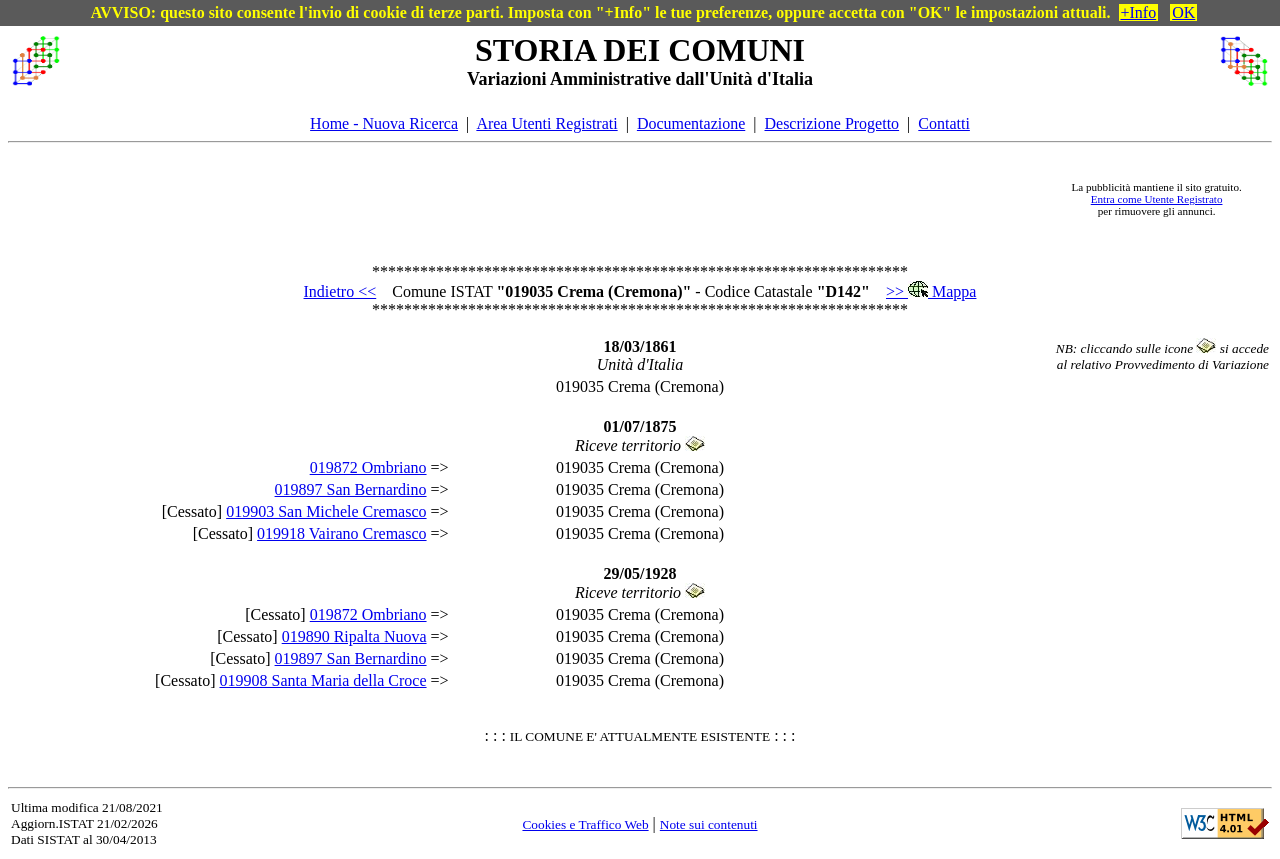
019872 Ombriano (368, 467)
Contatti (944, 123)
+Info (1139, 12)
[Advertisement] (561, 199)
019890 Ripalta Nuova (354, 636)
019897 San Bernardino (351, 489)
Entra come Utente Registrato (1157, 199)
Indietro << (340, 291)
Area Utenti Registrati (546, 123)
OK (1183, 12)
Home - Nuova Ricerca (384, 123)
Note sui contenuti (709, 824)
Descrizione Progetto (831, 123)
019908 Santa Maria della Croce (323, 680)
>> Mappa (931, 291)
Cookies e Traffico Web (585, 824)
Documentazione (691, 123)
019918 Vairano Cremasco (341, 533)
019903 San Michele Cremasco (326, 511)
